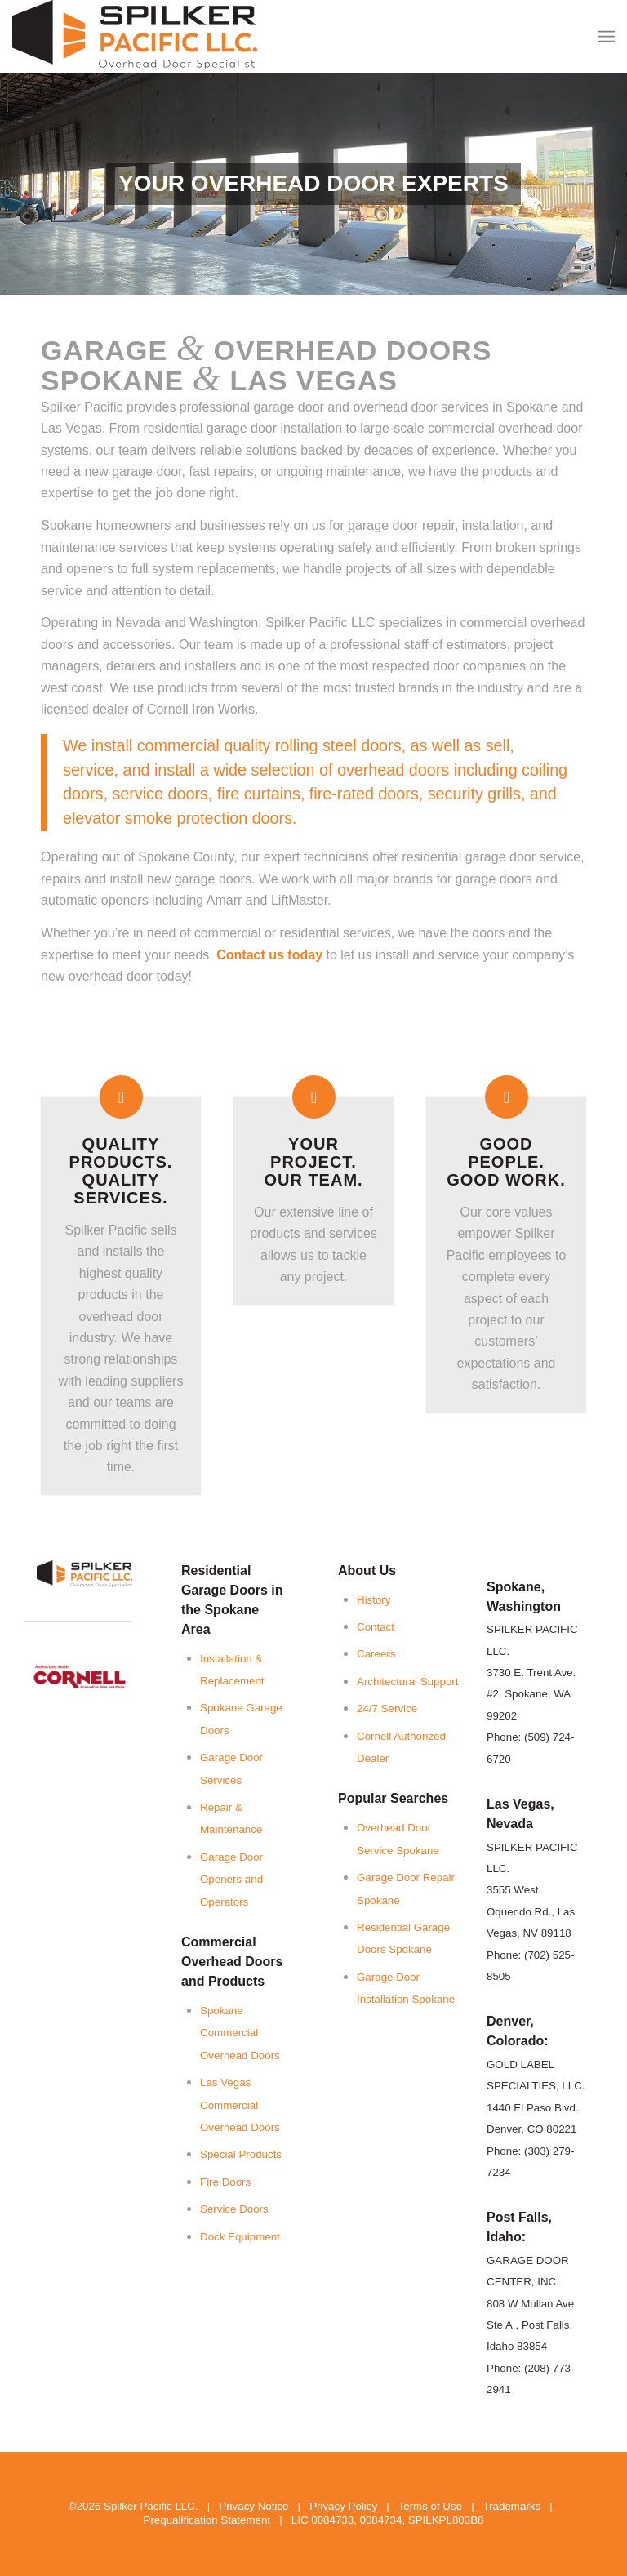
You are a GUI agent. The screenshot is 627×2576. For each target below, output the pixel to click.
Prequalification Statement (207, 2520)
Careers (376, 1654)
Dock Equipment (240, 2237)
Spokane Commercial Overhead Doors (240, 2033)
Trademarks (512, 2506)
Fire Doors (225, 2182)
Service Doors (234, 2209)
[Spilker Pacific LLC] (134, 36)
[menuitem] (606, 37)
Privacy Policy (343, 2506)
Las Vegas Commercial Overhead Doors (240, 2104)
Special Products (241, 2154)
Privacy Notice (253, 2506)
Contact (375, 1627)
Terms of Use (430, 2506)
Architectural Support (407, 1681)
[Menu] (606, 37)
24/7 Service (387, 1708)
